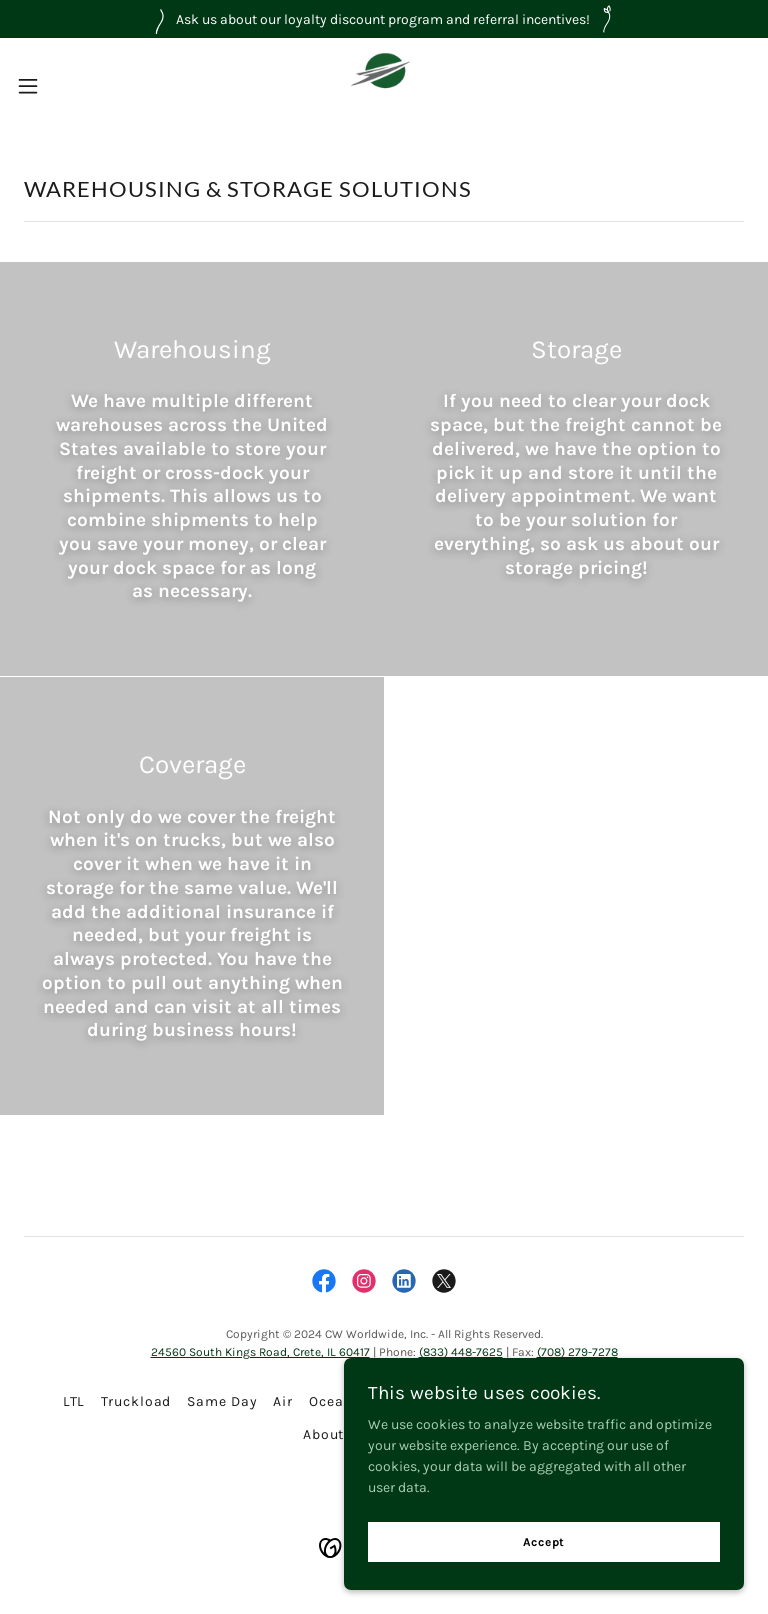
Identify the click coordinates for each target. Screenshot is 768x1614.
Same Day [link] (222, 1401)
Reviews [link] (616, 1401)
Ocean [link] (330, 1401)
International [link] (414, 1401)
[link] (383, 86)
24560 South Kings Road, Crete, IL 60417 (260, 1352)
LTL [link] (74, 1401)
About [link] (323, 1434)
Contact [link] (437, 1434)
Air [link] (283, 1401)
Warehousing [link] (525, 1401)
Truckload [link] (136, 1401)
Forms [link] (683, 1401)
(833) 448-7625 (461, 1352)
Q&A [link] (376, 1434)
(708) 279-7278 (577, 1352)
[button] (64, 86)
